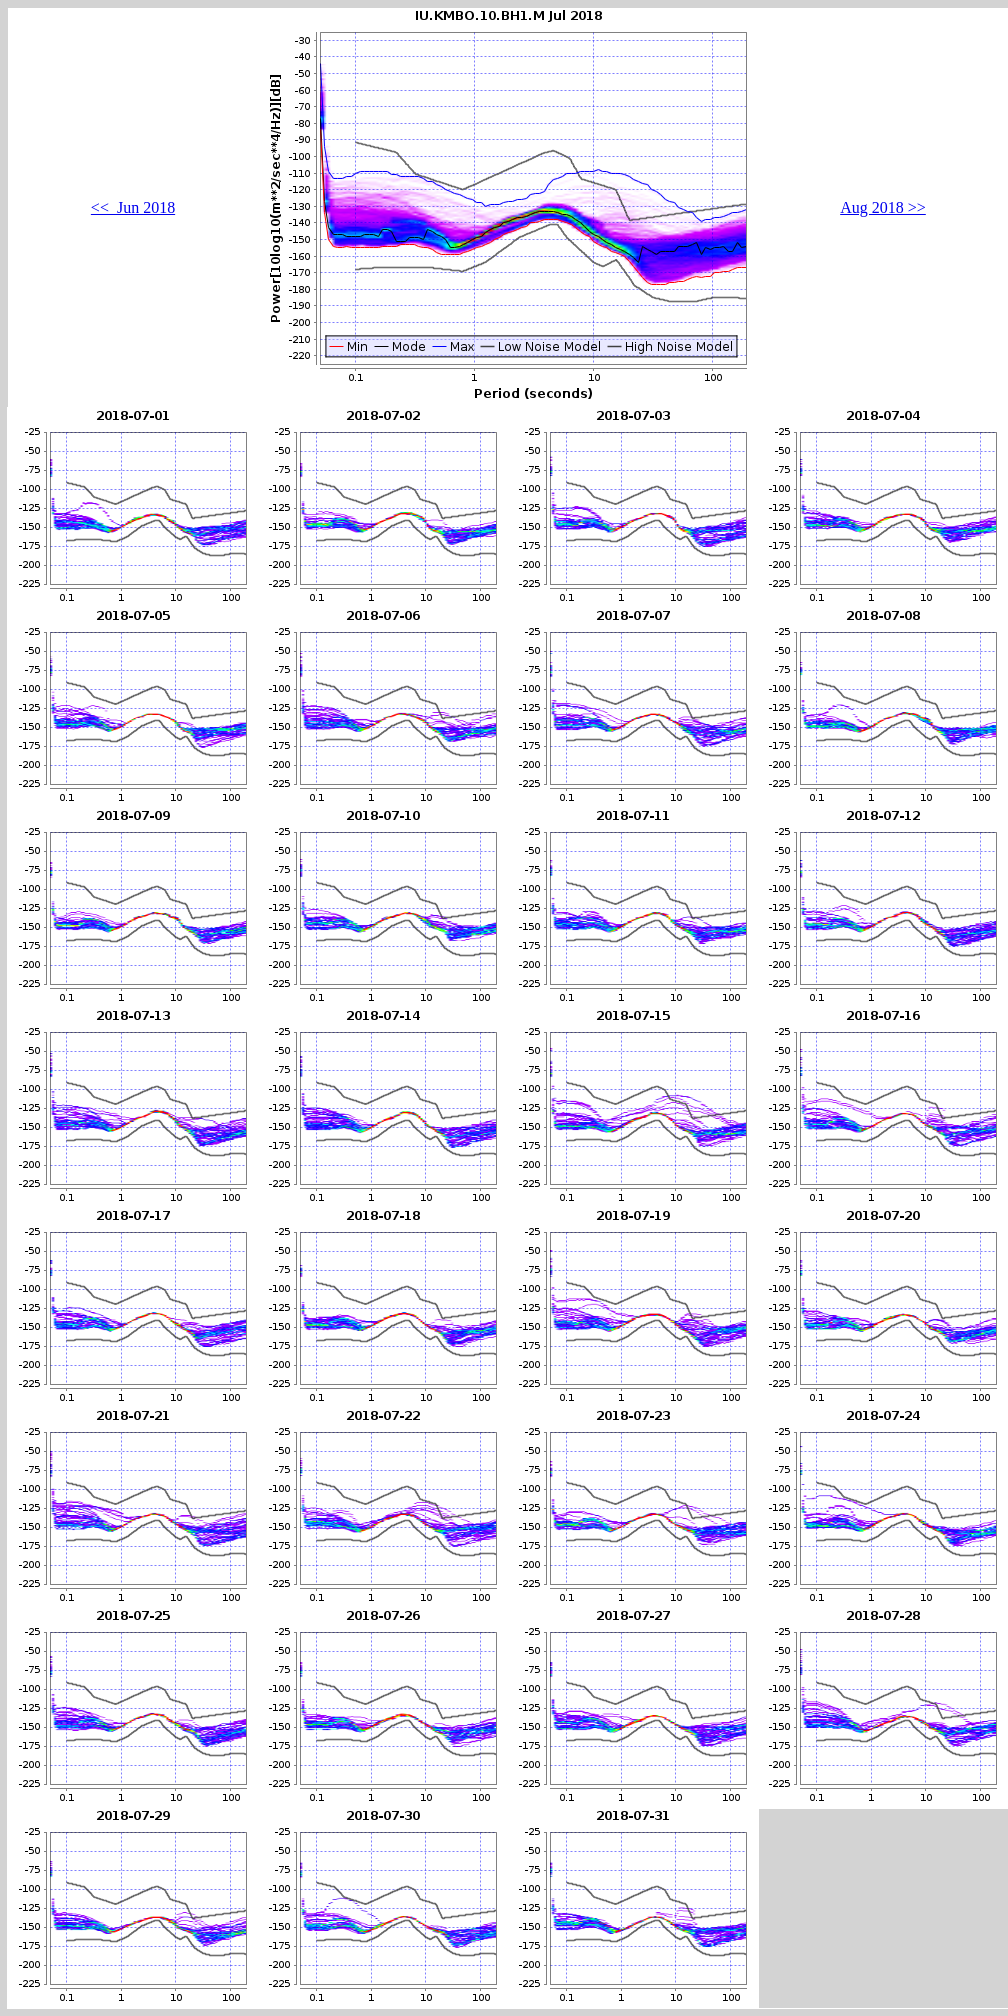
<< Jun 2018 (133, 207)
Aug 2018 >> (883, 207)
